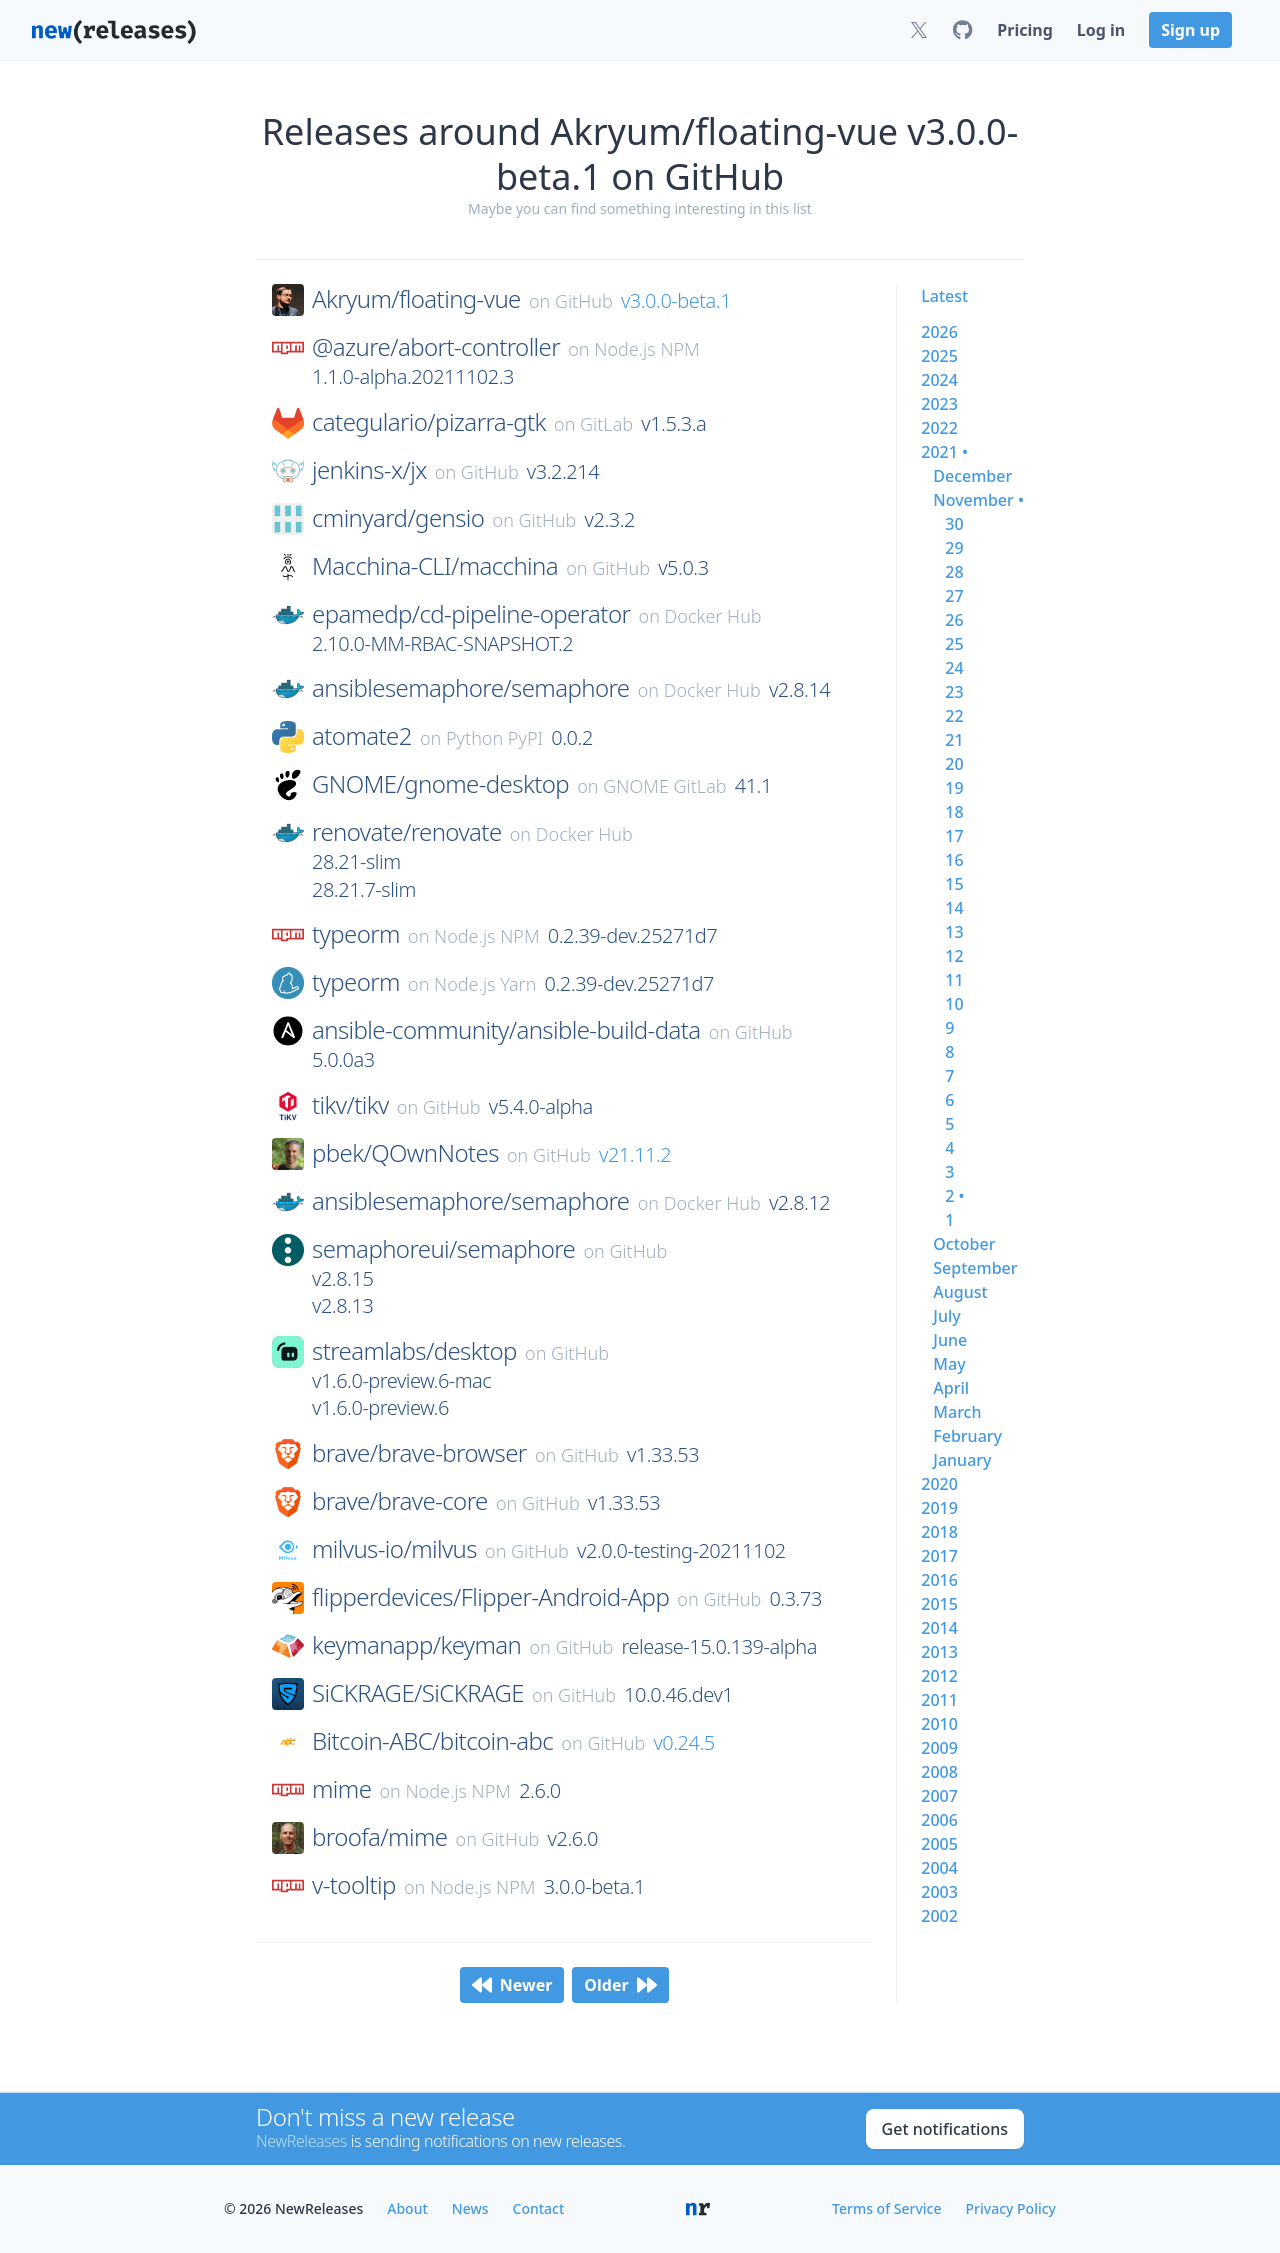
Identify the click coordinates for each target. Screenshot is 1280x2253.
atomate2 (362, 736)
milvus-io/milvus (394, 1549)
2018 (939, 1532)
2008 (939, 1772)
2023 (939, 404)
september (975, 1268)
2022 (939, 428)
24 (954, 668)
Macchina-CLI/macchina (435, 566)
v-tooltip (354, 1885)
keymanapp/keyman (416, 1645)
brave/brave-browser (419, 1453)
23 (954, 692)
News (470, 2208)
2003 (939, 1892)
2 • (954, 1196)
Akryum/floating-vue (416, 299)
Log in (1101, 30)
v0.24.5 (683, 1742)
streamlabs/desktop (414, 1351)
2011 (939, 1700)
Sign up (1190, 30)
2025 (939, 356)
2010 (939, 1724)
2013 (939, 1652)
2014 (939, 1628)
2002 (939, 1916)
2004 (939, 1868)
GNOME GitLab (664, 786)
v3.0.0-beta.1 (676, 300)
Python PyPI (494, 738)
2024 (939, 380)
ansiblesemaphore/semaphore (471, 688)
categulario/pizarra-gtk (429, 422)
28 (954, 572)
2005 (939, 1844)
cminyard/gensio (398, 518)
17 (954, 836)
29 (954, 548)
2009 (939, 1748)
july (946, 1316)
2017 (939, 1556)
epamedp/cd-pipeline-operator (471, 614)
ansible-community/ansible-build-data (506, 1030)
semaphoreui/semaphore (443, 1249)
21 (954, 740)
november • (978, 500)
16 (954, 860)
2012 (939, 1676)
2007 (939, 1796)
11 (954, 980)
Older (620, 1985)
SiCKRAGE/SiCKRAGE (418, 1693)
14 (954, 908)
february (967, 1436)
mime (341, 1789)
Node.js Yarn (485, 984)
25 (954, 644)
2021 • (944, 452)
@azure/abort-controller (436, 347)
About (407, 2208)
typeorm (356, 934)
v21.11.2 (635, 1154)
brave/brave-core (400, 1501)
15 (954, 884)
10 (954, 1004)
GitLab (606, 424)
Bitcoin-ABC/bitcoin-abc (432, 1741)
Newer (512, 1985)
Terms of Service (886, 2208)
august (960, 1292)
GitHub (584, 301)
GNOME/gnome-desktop (440, 784)
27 (954, 596)
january (962, 1460)
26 (954, 620)
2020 (939, 1484)
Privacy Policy (1011, 2208)
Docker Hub (713, 616)
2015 (939, 1604)
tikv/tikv (350, 1105)
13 (954, 932)
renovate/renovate (407, 832)
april (951, 1388)
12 (954, 956)
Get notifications (945, 2129)
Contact (539, 2208)
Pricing (1024, 30)
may (949, 1364)
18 (954, 812)
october (964, 1244)
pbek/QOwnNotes (405, 1153)
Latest (944, 296)
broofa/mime (379, 1837)
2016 (939, 1580)
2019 (939, 1508)
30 (954, 524)
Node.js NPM (647, 349)
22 (954, 716)
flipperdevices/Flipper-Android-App (490, 1597)
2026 (939, 332)
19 (954, 788)
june (950, 1340)
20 (954, 764)
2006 (939, 1820)
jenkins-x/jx (369, 470)
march (957, 1412)
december (972, 476)
